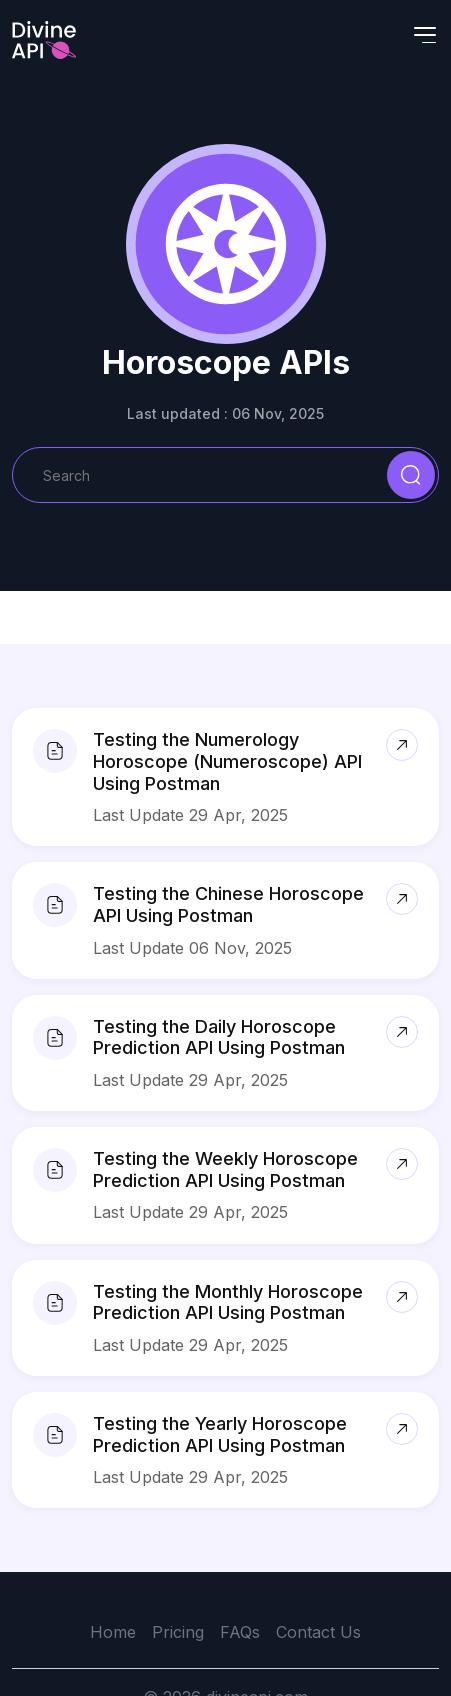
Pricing (178, 1632)
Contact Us (318, 1632)
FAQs (240, 1632)
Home (113, 1632)
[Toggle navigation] (425, 35)
